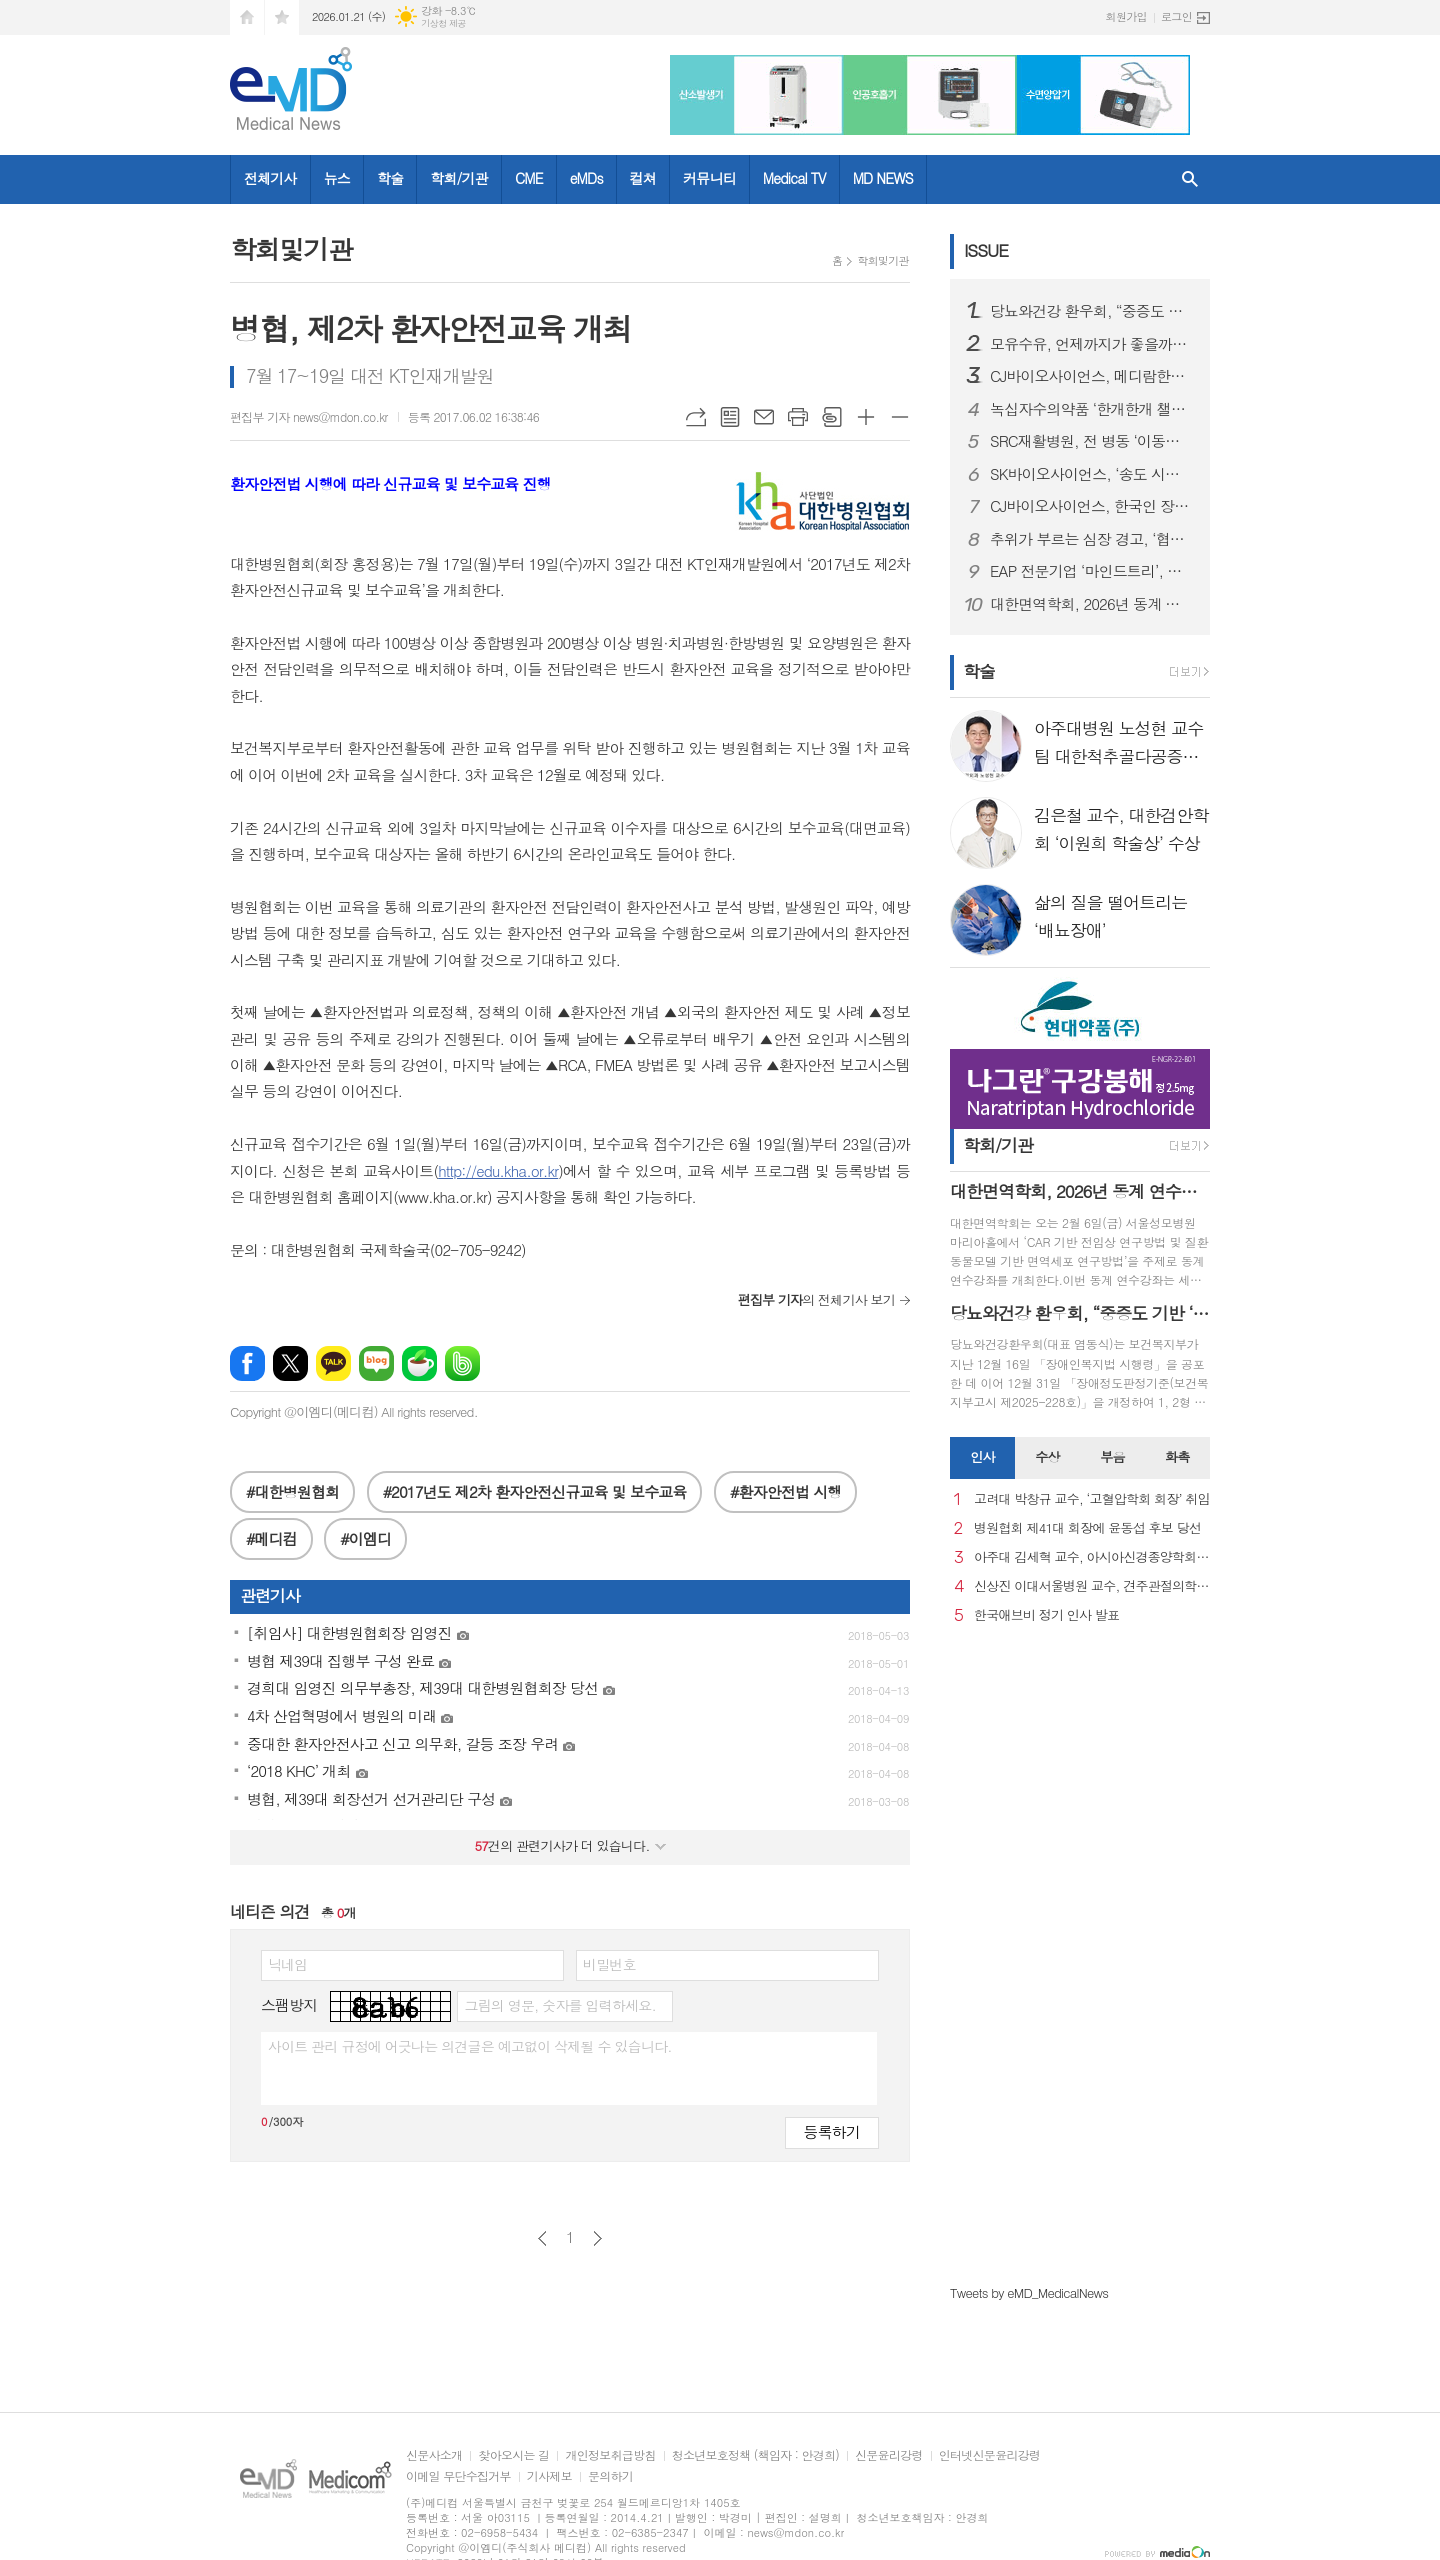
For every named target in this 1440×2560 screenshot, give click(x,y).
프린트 (798, 417)
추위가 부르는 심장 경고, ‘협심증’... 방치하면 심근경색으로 (1092, 539)
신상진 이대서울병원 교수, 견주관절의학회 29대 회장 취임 (1092, 1586)
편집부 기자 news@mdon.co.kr (309, 416)
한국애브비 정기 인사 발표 (1046, 1615)
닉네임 (287, 1964)
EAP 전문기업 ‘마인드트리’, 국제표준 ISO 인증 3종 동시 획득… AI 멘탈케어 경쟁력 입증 (1092, 571)
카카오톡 (333, 1363)
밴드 (462, 1363)
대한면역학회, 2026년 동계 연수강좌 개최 (1092, 604)
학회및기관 (883, 260)
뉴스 (337, 178)
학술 (390, 178)
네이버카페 (419, 1363)
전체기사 (270, 178)
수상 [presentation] (1047, 1456)
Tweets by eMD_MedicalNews (1029, 2292)
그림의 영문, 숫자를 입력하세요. (559, 2005)
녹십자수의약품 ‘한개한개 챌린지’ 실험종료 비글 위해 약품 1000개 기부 (1092, 409)
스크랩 (832, 417)
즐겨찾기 (282, 17)
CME (529, 178)
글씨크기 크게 (866, 417)
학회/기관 (459, 178)
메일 (764, 417)
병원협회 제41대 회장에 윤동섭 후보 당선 (1087, 1528)
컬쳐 (643, 178)
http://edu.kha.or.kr (498, 1170)
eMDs (586, 178)
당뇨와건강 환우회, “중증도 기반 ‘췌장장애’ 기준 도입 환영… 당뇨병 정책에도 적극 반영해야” (1092, 311)
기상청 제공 (443, 23)
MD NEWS (883, 178)
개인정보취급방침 (610, 2455)
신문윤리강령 (889, 2455)
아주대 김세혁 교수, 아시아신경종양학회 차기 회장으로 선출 (1092, 1557)
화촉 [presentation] (1177, 1456)
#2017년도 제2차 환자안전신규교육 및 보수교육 (535, 1491)
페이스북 (247, 1363)
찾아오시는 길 (513, 2455)
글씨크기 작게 (900, 417)
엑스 (290, 1363)
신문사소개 (434, 2455)
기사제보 (549, 2476)
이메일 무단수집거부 (458, 2476)
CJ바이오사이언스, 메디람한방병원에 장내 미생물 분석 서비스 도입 (1092, 376)
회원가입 (1126, 16)
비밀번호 (609, 1964)
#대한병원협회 (292, 1491)
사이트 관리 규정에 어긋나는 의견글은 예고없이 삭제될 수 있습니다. (470, 2046)
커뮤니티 (709, 178)
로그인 (1176, 16)
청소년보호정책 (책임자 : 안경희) (755, 2455)
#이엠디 (365, 1538)
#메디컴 (271, 1538)
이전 (542, 2238)
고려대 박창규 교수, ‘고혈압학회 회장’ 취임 (1092, 1499)
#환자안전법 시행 (785, 1491)
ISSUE (986, 250)
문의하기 (610, 2476)
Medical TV (794, 178)
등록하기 (832, 2131)
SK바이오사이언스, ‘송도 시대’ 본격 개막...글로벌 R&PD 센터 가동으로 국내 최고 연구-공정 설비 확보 (1092, 474)
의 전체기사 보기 (816, 1299)
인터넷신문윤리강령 (990, 2455)
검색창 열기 (1190, 179)
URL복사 (696, 417)
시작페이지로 (247, 17)
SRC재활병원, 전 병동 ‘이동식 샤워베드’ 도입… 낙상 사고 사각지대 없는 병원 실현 (1092, 441)
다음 (597, 2238)
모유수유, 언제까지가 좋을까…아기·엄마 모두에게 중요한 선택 (1092, 344)
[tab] (982, 1458)
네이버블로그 (376, 1363)
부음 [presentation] (1112, 1456)
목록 (730, 417)
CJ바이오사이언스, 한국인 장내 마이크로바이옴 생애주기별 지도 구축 (1092, 506)
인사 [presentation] (982, 1456)
